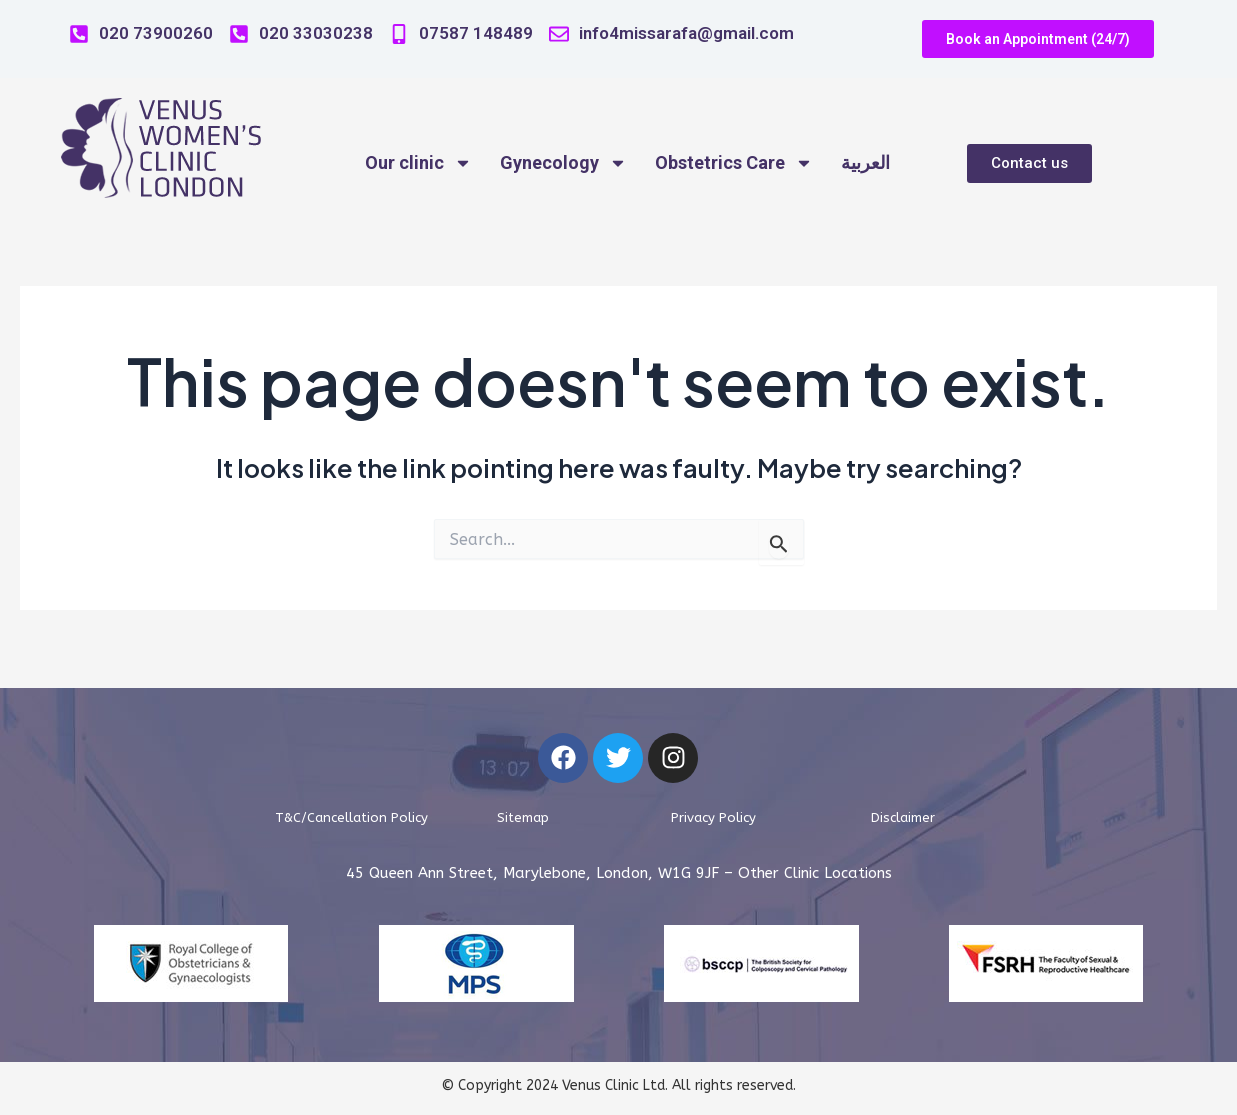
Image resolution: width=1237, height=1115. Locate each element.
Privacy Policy (713, 817)
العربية (865, 162)
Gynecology (563, 163)
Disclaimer (903, 817)
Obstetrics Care (734, 163)
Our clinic (418, 163)
